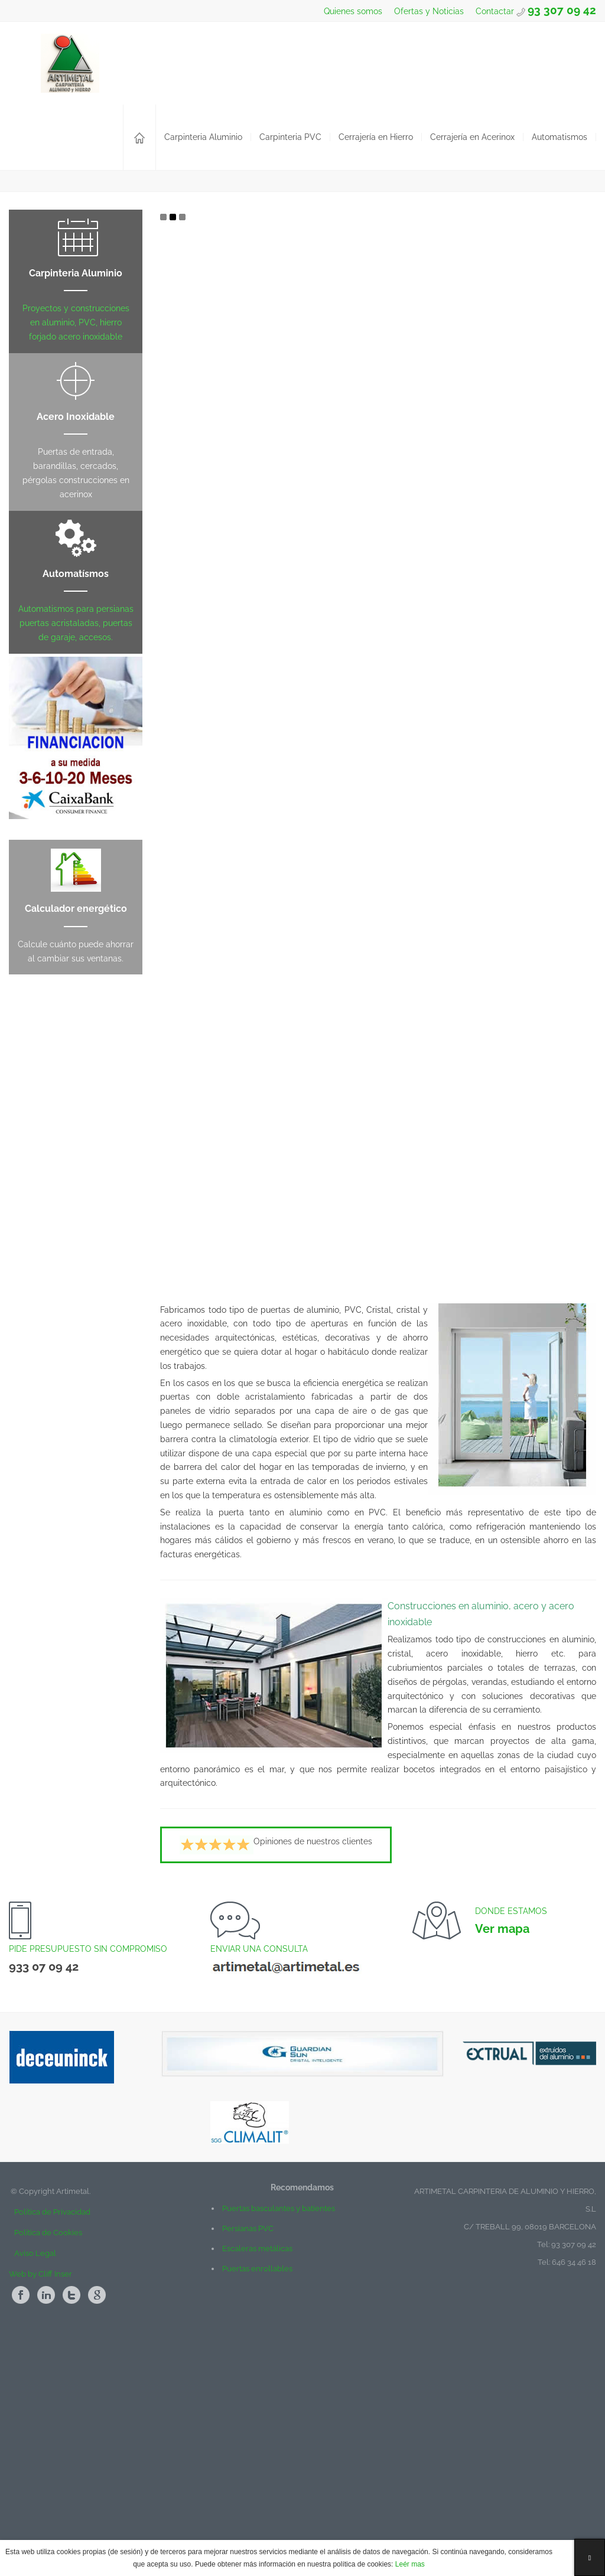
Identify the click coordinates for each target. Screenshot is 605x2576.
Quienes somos (351, 11)
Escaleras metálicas (257, 2463)
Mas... (145, 378)
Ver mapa (502, 2144)
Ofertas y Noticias (428, 11)
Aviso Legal (35, 2468)
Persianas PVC (248, 2443)
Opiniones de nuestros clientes (276, 2059)
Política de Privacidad (49, 2426)
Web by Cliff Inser (40, 2488)
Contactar (496, 11)
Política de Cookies (48, 2447)
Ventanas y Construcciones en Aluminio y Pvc (82, 320)
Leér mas (408, 2564)
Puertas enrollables (257, 2483)
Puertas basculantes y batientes (278, 2423)
